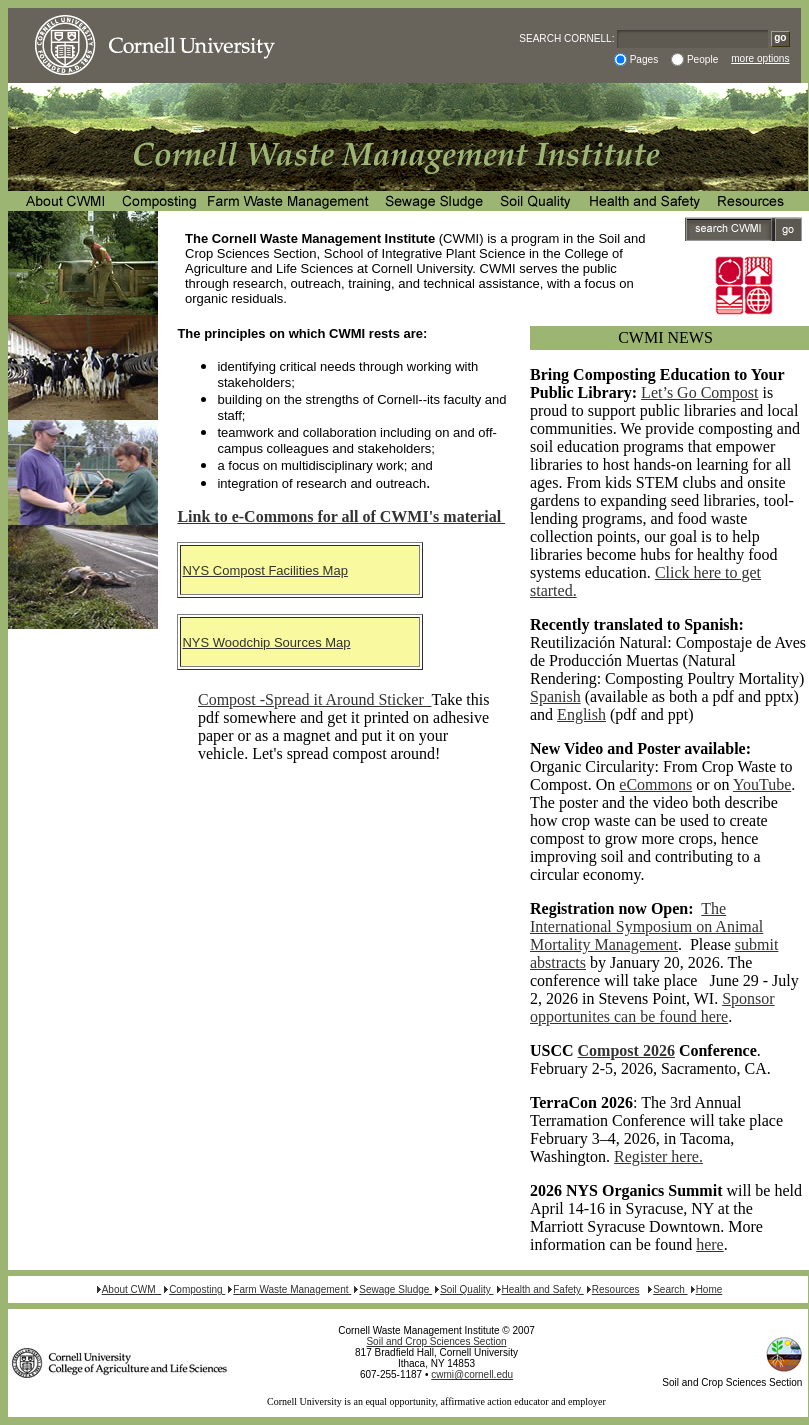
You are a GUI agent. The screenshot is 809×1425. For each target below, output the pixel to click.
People (702, 59)
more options (760, 58)
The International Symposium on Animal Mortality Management (646, 926)
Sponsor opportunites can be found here (652, 1007)
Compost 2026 (626, 1050)
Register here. (658, 1156)
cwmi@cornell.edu (472, 1374)
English (581, 714)
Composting (197, 1289)
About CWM (131, 1289)
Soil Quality (466, 1289)
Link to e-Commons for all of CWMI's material (341, 516)
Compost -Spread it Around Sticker (314, 699)
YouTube (762, 784)
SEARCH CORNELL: (566, 38)
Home (709, 1289)
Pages (644, 59)
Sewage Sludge (395, 1289)
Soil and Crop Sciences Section (436, 1341)
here (710, 1244)
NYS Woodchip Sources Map (266, 642)
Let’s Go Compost (699, 392)
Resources (616, 1289)
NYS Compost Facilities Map (264, 570)
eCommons (655, 784)
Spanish (555, 696)
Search (670, 1289)
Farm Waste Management (292, 1289)
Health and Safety (543, 1289)
